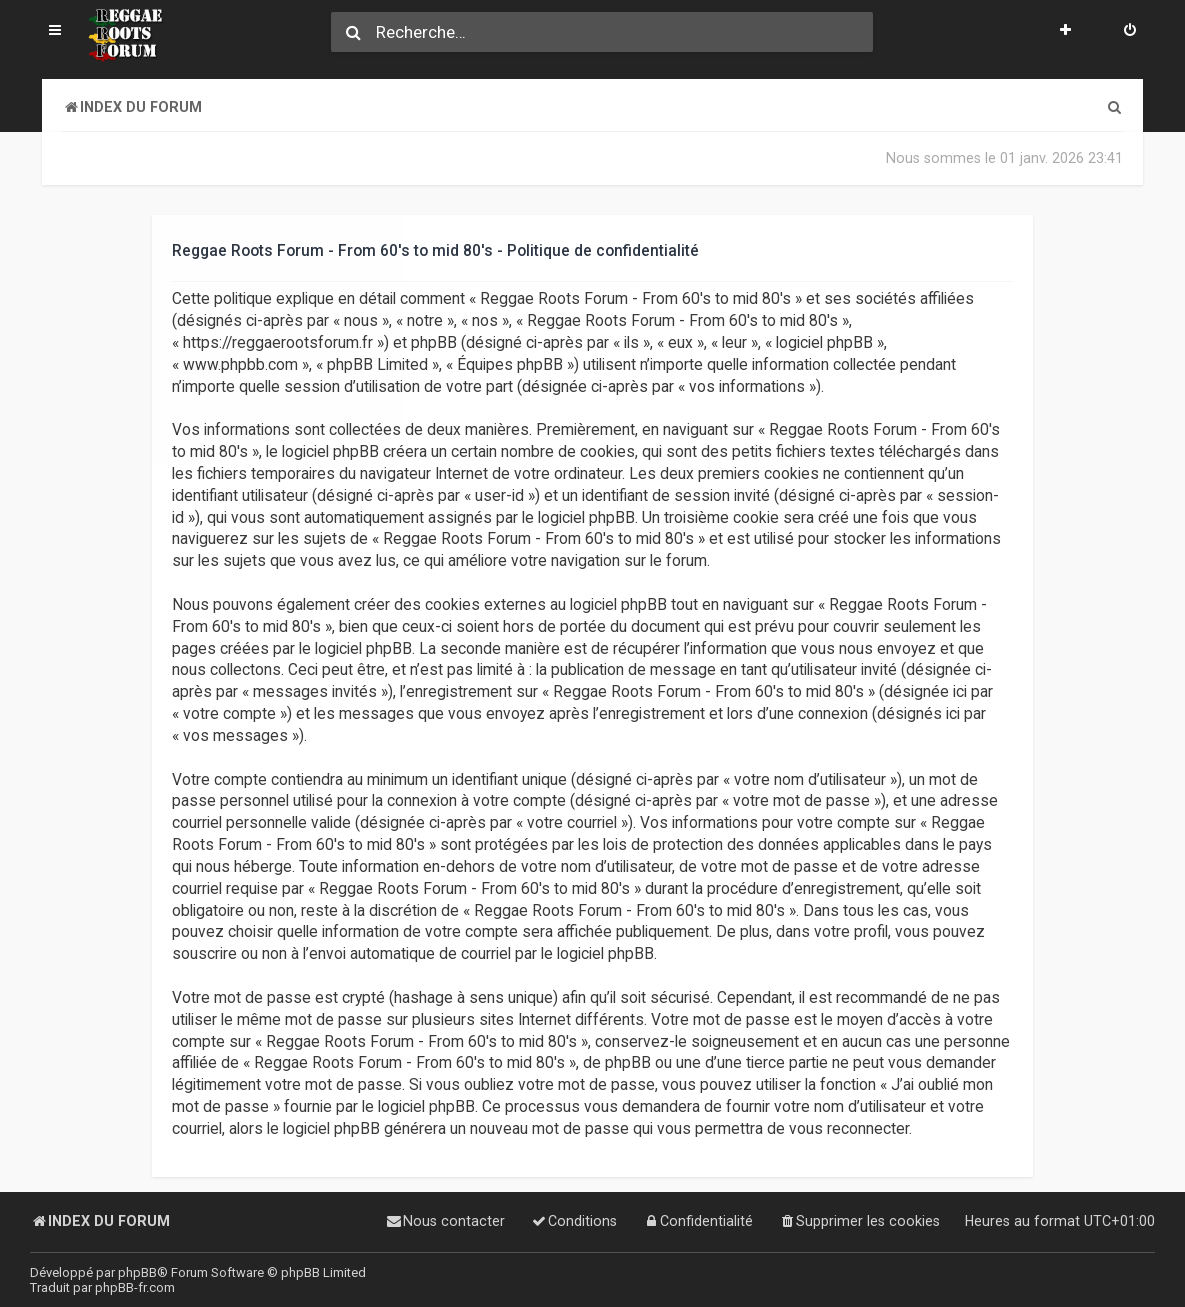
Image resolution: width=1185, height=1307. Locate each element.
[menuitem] (1130, 32)
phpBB (137, 1272)
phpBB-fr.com (135, 1287)
